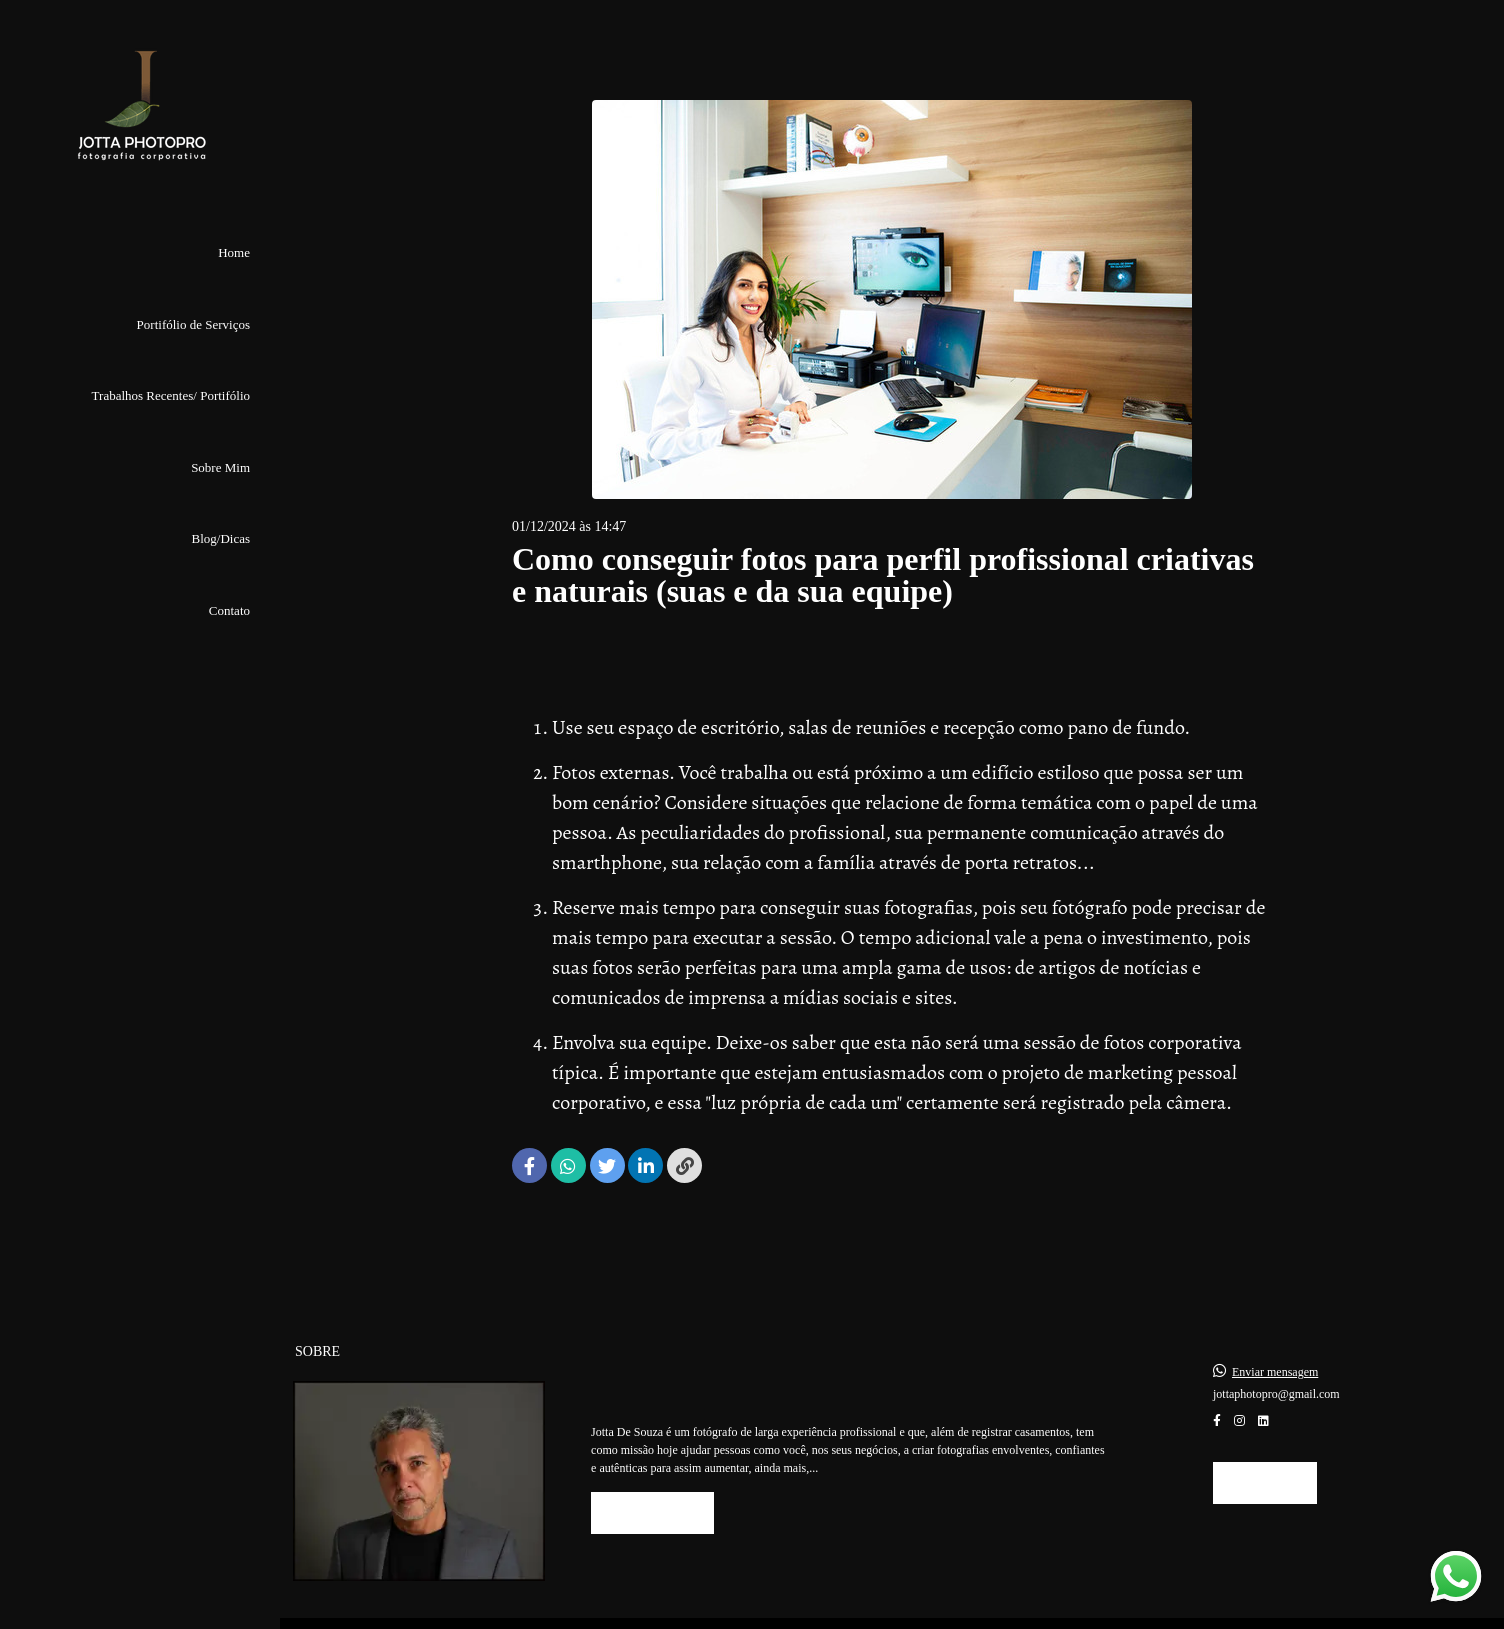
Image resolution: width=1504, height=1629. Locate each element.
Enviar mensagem (1275, 1350)
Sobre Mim (220, 467)
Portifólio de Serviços (193, 324)
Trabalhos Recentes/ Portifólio (171, 395)
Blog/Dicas (221, 538)
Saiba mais (652, 1490)
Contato (229, 610)
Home (234, 252)
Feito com (891, 1612)
